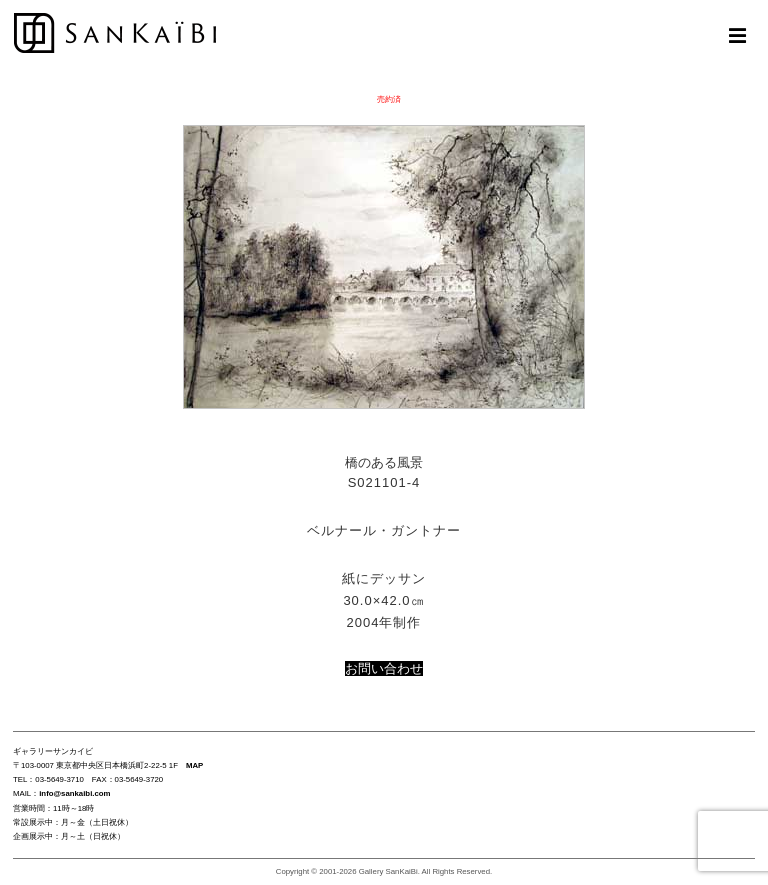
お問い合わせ (384, 668)
